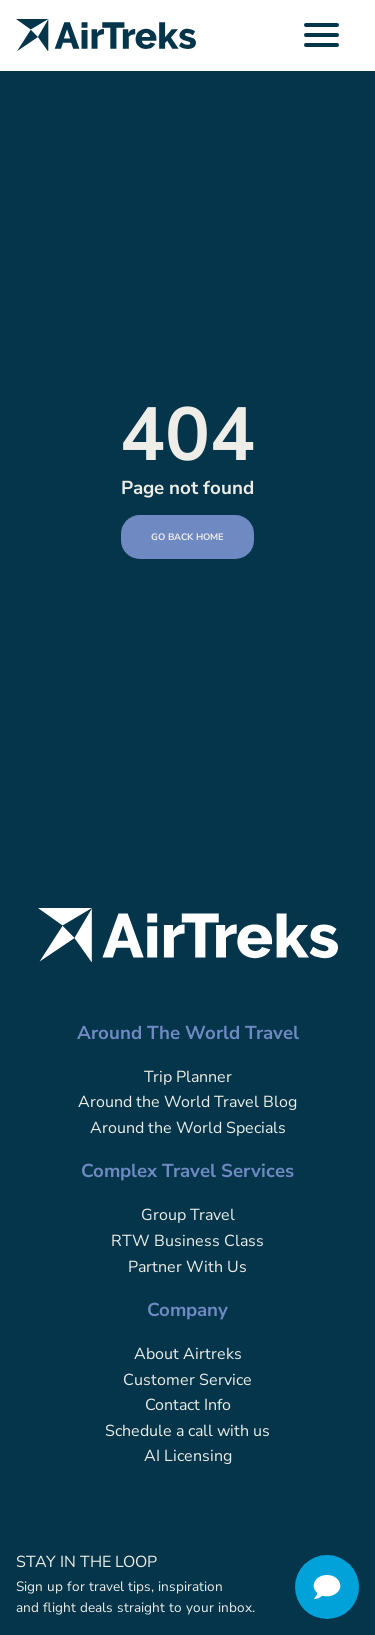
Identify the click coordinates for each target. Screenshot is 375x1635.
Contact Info (188, 1405)
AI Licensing (188, 1456)
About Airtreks (188, 1354)
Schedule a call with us (187, 1431)
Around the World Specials (188, 1128)
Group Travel (188, 1215)
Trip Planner (188, 1077)
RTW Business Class (187, 1241)
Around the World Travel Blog (187, 1102)
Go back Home (187, 537)
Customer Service (187, 1380)
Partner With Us (187, 1267)
